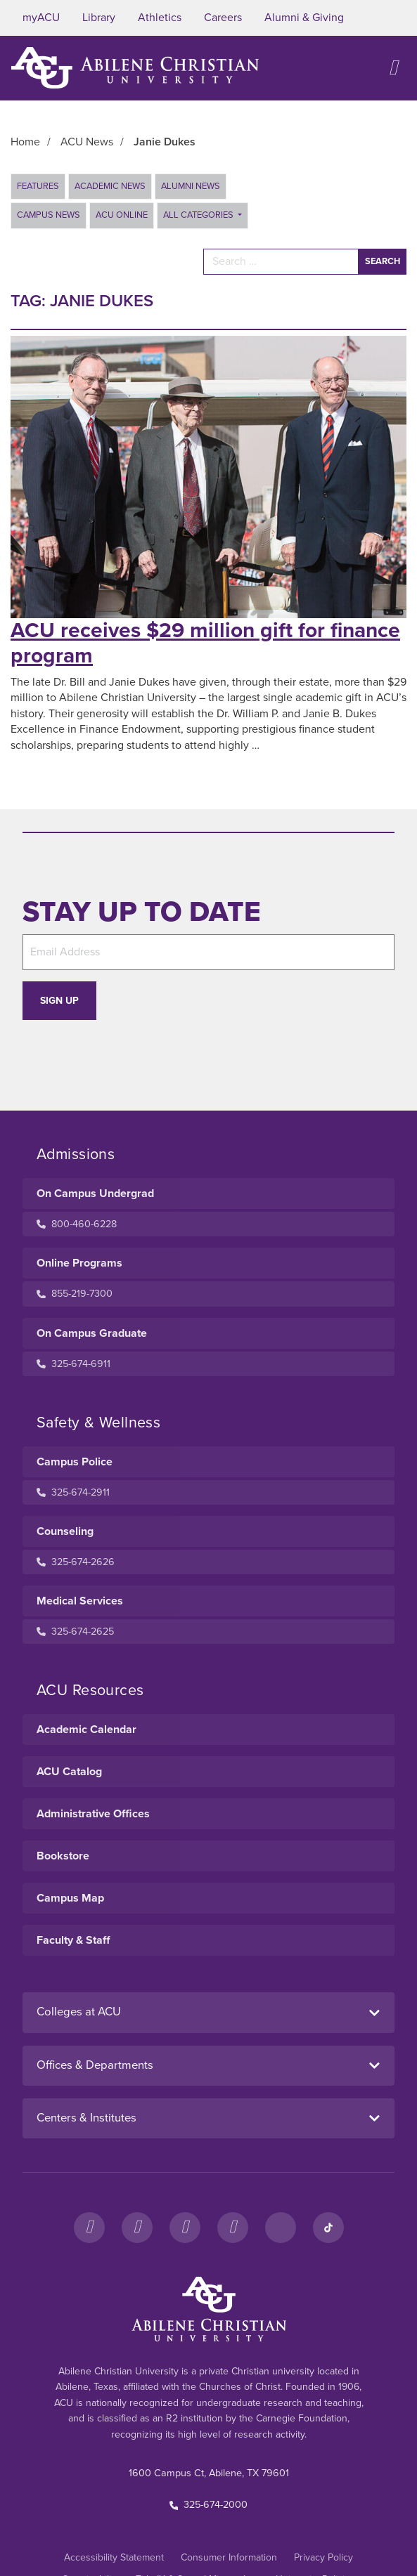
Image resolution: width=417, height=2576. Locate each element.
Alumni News (190, 186)
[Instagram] (137, 2227)
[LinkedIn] (280, 2227)
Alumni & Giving (304, 18)
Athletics (159, 18)
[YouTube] (232, 2227)
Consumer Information (229, 2557)
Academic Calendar (86, 1729)
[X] (184, 2227)
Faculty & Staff (73, 1940)
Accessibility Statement (114, 2557)
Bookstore (63, 1856)
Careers (223, 18)
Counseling (65, 1531)
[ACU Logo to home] (135, 68)
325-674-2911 (73, 1492)
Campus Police (75, 1462)
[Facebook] (89, 2227)
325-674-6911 (73, 1364)
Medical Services (80, 1601)
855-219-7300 (75, 1294)
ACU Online (122, 215)
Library (98, 18)
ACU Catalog (69, 1772)
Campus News (48, 215)
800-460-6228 (77, 1224)
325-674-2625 (75, 1631)
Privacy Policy (323, 2557)
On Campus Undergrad (95, 1193)
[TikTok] (328, 2227)
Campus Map (70, 1898)
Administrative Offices (93, 1814)
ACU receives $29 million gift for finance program (205, 643)
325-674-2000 (208, 2505)
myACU (41, 18)
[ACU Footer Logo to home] (208, 2309)
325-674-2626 (76, 1562)
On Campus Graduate (92, 1333)
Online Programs (79, 1263)
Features (38, 186)
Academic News (110, 186)
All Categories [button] (199, 215)
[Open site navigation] (393, 67)
